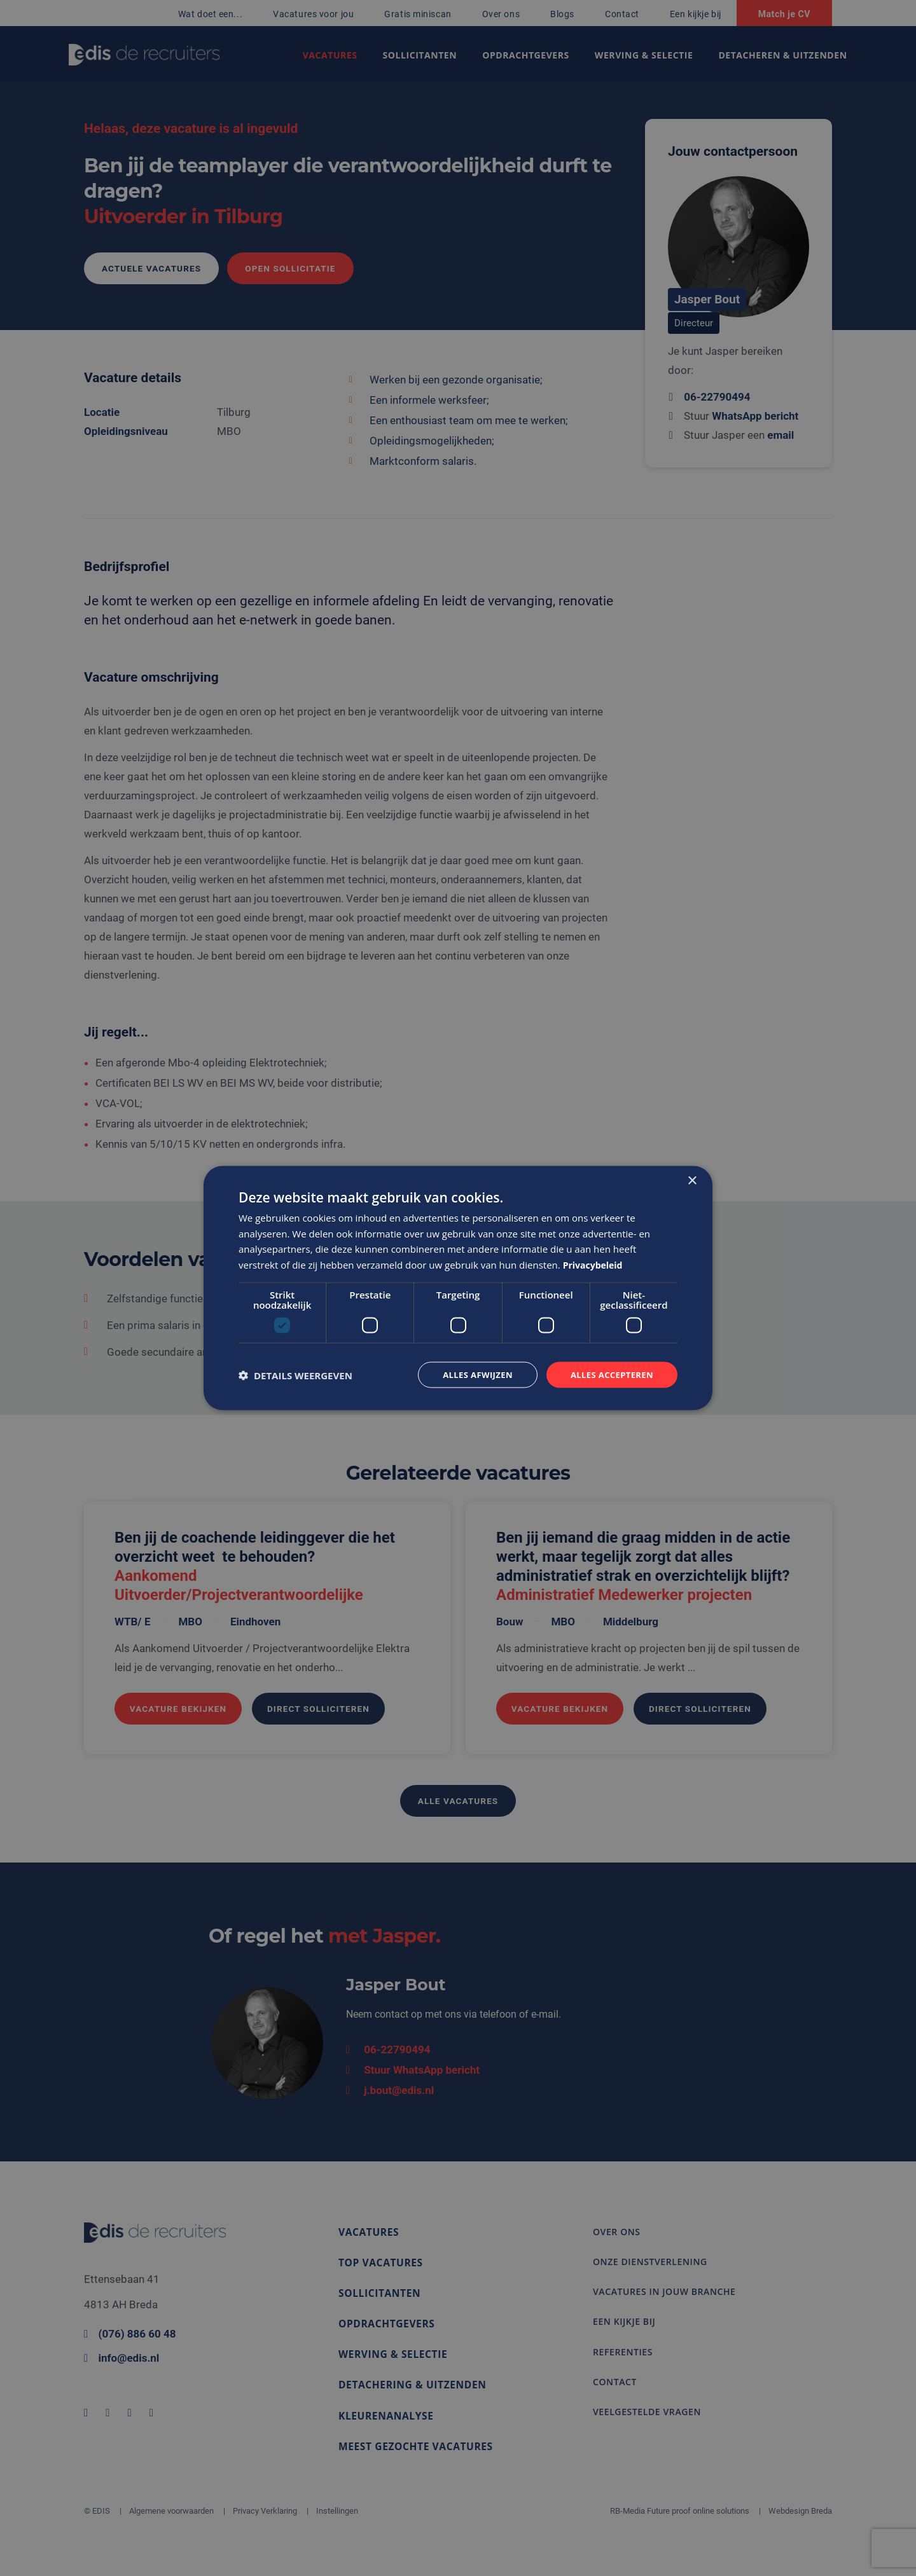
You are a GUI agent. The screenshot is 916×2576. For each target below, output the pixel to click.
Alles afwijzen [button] (469, 1374)
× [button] (692, 1179)
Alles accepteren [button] (608, 1374)
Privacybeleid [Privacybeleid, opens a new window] (595, 1263)
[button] (295, 1375)
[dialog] (458, 1287)
